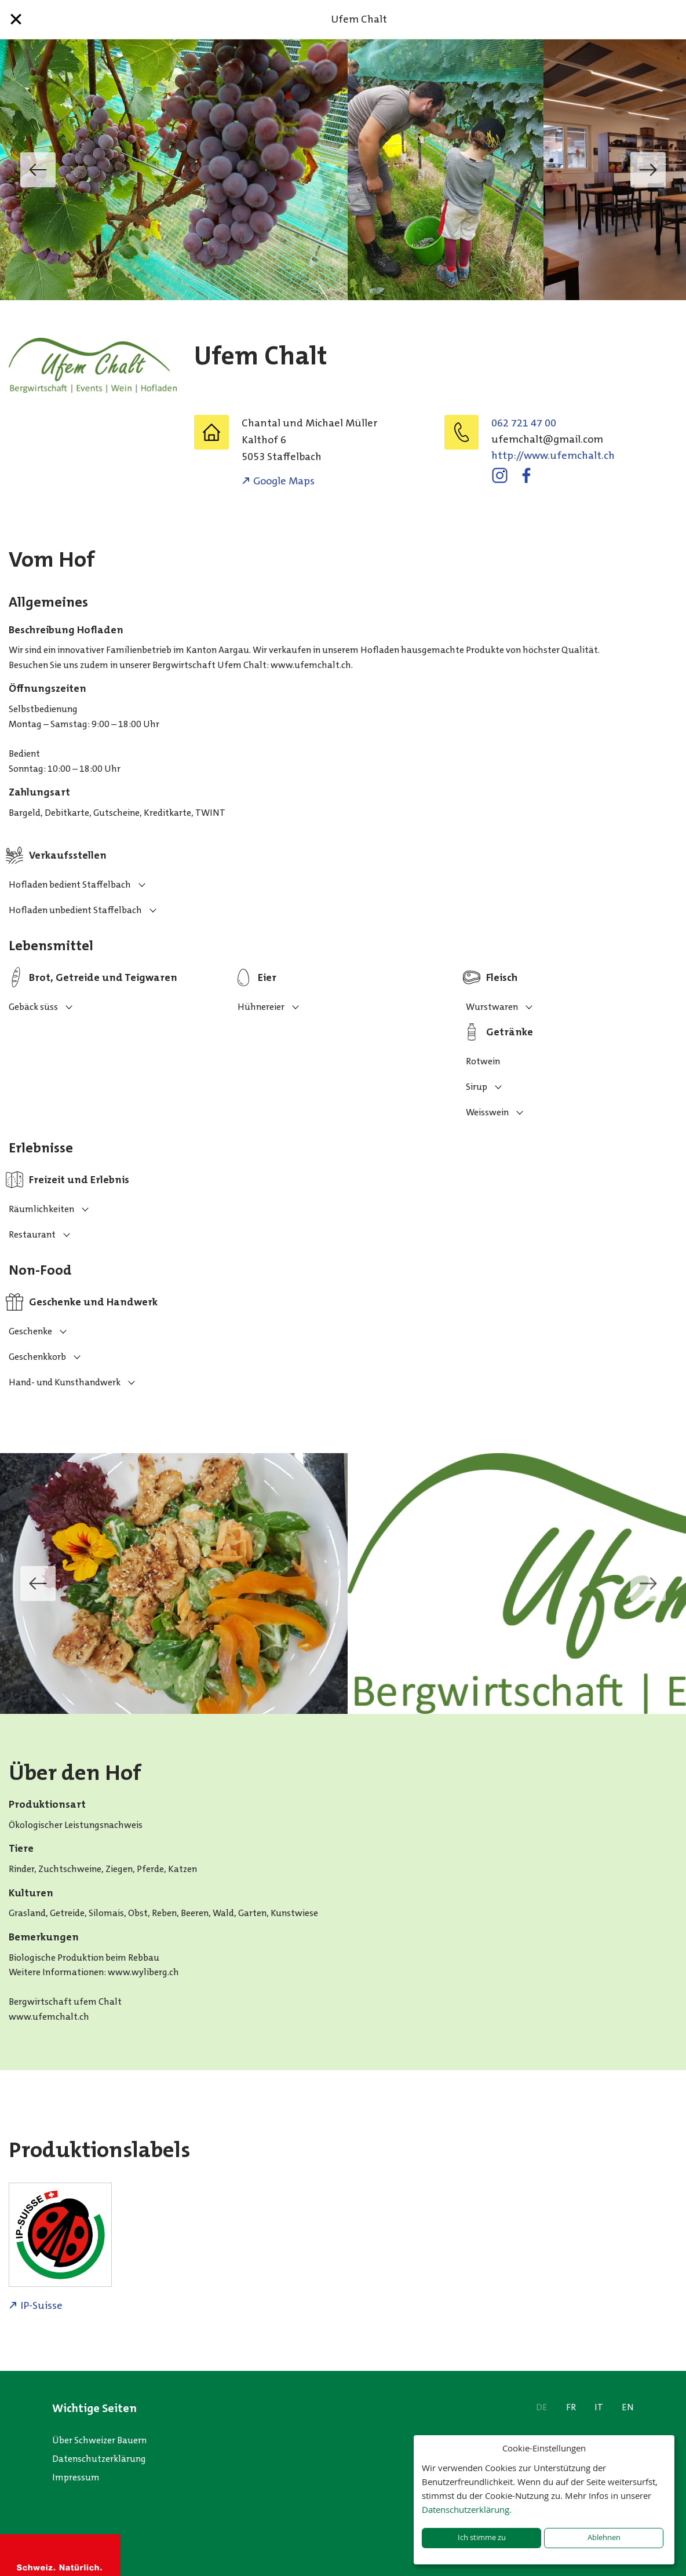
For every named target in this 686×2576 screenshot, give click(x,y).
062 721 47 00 (523, 423)
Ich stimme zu (482, 2537)
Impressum (76, 2477)
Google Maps (284, 481)
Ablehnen (604, 2537)
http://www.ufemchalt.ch (553, 455)
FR (571, 2407)
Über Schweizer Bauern (99, 2440)
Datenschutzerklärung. (467, 2509)
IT (598, 2407)
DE (542, 2407)
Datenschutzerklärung (99, 2459)
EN (628, 2407)
